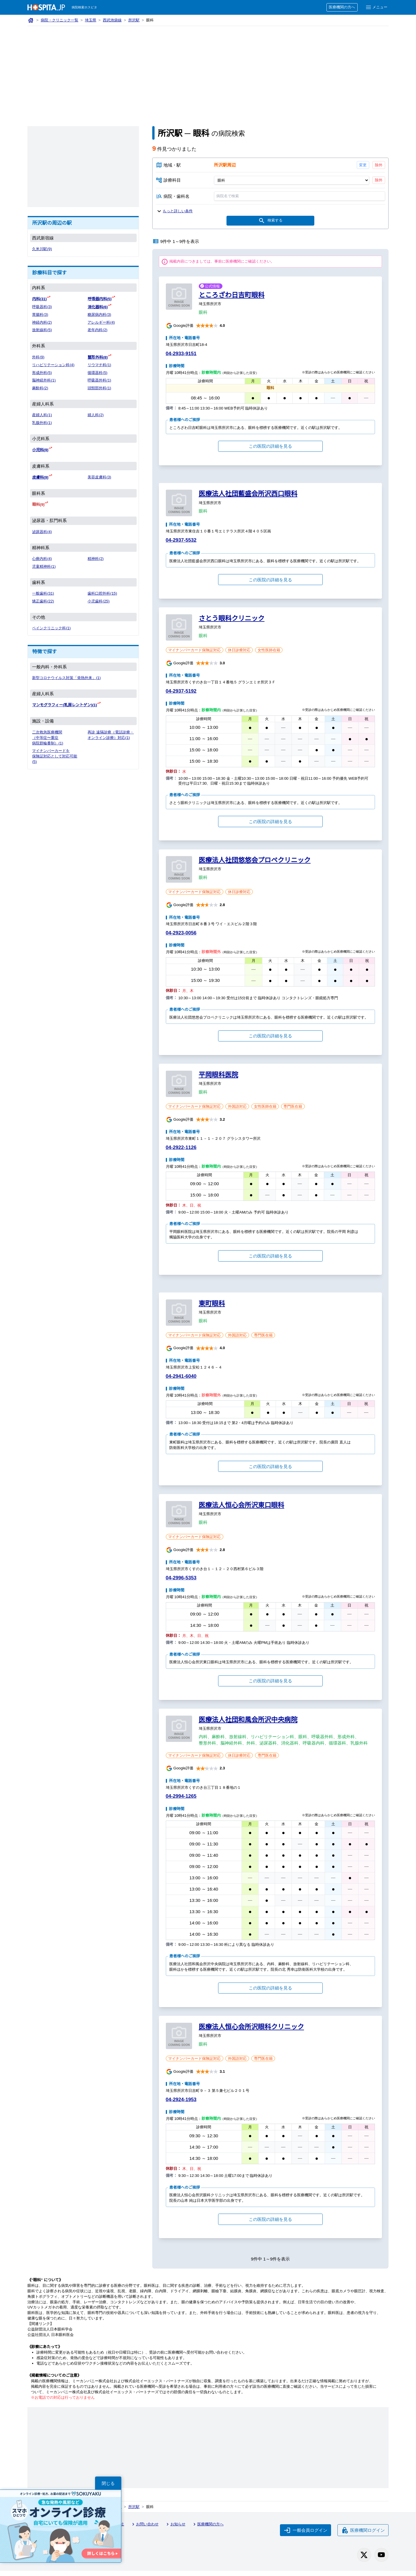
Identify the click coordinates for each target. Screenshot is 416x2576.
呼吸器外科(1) (100, 379)
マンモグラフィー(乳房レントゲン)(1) (65, 703)
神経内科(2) (42, 322)
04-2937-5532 (182, 541)
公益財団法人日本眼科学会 (50, 2336)
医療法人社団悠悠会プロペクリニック (255, 861)
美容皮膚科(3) (100, 476)
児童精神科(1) (44, 565)
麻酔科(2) (40, 387)
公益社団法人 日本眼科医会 (51, 2341)
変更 (363, 164)
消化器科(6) (98, 306)
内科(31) (39, 299)
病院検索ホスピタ (85, 7)
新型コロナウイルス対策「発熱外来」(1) (67, 676)
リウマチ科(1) (100, 364)
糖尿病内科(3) (100, 314)
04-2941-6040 (182, 1382)
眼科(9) (38, 503)
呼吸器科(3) (42, 306)
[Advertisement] (208, 69)
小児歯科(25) (99, 599)
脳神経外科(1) (44, 379)
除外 (378, 164)
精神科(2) (96, 557)
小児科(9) (40, 449)
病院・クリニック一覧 (60, 20)
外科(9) (38, 356)
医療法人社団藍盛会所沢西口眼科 (248, 495)
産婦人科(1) (42, 414)
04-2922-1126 (182, 1153)
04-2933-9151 (182, 354)
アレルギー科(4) (101, 322)
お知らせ (177, 2530)
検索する (270, 221)
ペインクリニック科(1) (51, 626)
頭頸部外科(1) (100, 387)
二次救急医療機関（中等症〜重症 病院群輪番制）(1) (48, 736)
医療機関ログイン (363, 2536)
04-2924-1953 (182, 2106)
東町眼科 (212, 1310)
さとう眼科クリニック (232, 619)
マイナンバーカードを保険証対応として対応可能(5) (55, 754)
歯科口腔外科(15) (103, 592)
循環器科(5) (98, 372)
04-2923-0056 (182, 933)
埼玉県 (91, 20)
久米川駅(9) (42, 249)
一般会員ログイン (305, 2536)
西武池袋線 (113, 20)
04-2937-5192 (182, 692)
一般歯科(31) (43, 592)
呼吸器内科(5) (100, 299)
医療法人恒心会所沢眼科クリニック (251, 2033)
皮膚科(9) (40, 476)
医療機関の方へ (341, 7)
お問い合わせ (146, 2530)
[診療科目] (291, 180)
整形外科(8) (98, 356)
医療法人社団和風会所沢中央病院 (248, 1726)
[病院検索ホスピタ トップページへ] (46, 7)
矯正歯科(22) (43, 599)
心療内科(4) (42, 557)
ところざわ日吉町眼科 (232, 296)
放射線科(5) (42, 329)
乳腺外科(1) (42, 422)
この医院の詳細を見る (270, 447)
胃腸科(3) (40, 314)
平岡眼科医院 (218, 1081)
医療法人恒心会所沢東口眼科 (241, 1511)
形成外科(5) (42, 372)
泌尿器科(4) (42, 530)
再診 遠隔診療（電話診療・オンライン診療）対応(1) (109, 736)
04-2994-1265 (182, 1802)
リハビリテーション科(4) (53, 364)
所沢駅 (135, 20)
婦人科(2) (96, 414)
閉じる (108, 2483)
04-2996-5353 (182, 1584)
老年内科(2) (98, 329)
